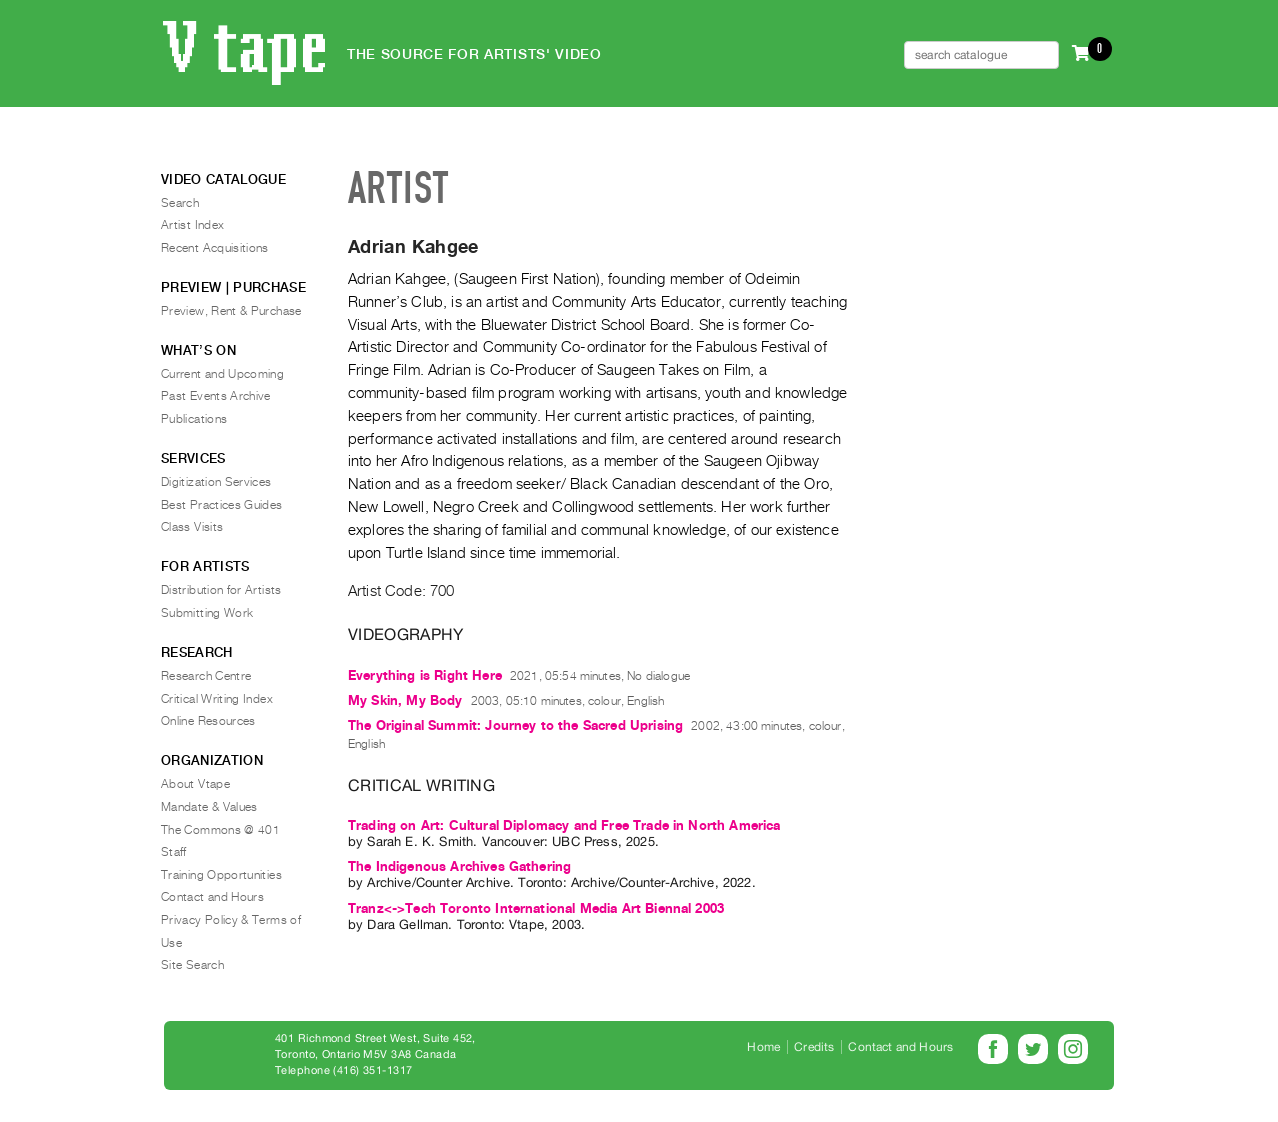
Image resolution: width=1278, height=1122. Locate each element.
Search (180, 203)
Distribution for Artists (221, 590)
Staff (174, 852)
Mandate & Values (209, 807)
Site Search (192, 965)
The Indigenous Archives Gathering (459, 866)
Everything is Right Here (425, 675)
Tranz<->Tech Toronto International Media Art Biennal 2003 (536, 908)
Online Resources (208, 721)
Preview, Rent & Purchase (231, 311)
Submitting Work (207, 613)
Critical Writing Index (217, 699)
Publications (194, 419)
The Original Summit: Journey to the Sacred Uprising (515, 725)
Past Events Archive (216, 396)
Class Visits (192, 527)
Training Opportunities (221, 875)
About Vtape (195, 784)
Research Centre (206, 676)
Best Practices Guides (222, 505)
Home (763, 1047)
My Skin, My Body (405, 700)
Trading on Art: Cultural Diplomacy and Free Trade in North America (564, 825)
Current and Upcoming (222, 374)
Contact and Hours (212, 897)
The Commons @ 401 (220, 830)
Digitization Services (216, 482)
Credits (814, 1047)
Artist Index (192, 225)
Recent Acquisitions (215, 248)
